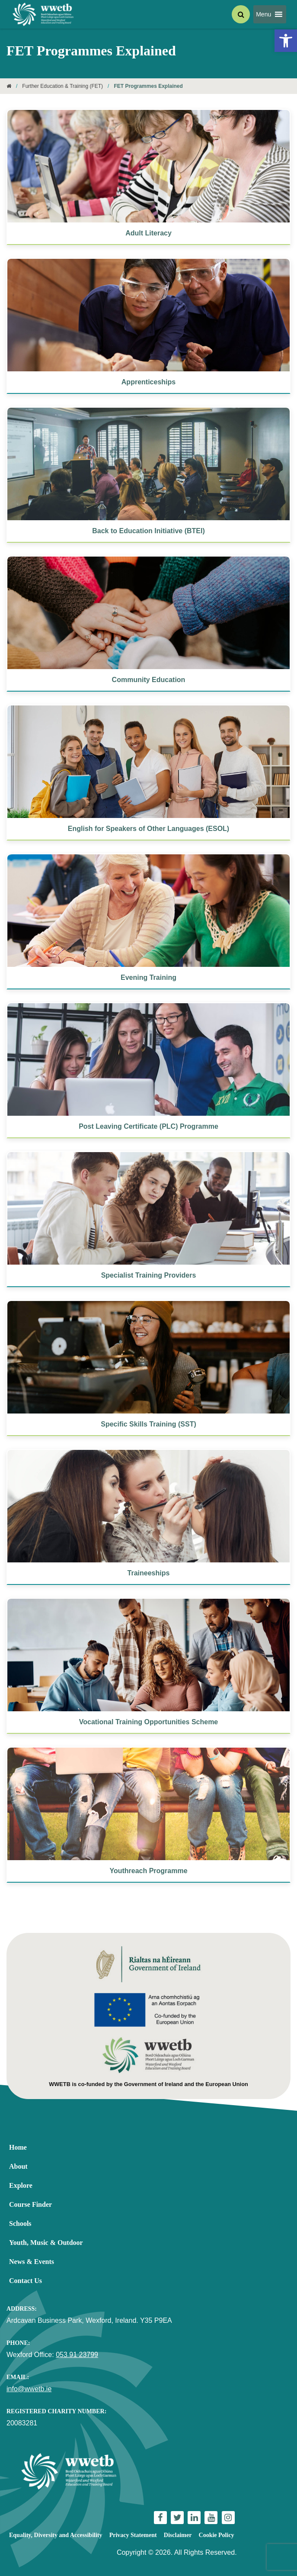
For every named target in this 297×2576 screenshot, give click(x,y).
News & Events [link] (31, 2261)
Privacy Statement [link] (133, 2535)
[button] (263, 14)
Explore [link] (20, 2185)
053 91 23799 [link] (77, 2354)
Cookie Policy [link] (216, 2535)
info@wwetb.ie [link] (28, 2388)
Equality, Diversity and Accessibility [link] (55, 2535)
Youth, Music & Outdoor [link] (46, 2242)
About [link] (18, 2166)
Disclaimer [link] (178, 2535)
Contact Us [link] (25, 2280)
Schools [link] (20, 2223)
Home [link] (18, 2147)
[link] (286, 40)
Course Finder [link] (30, 2204)
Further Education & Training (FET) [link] (62, 86)
